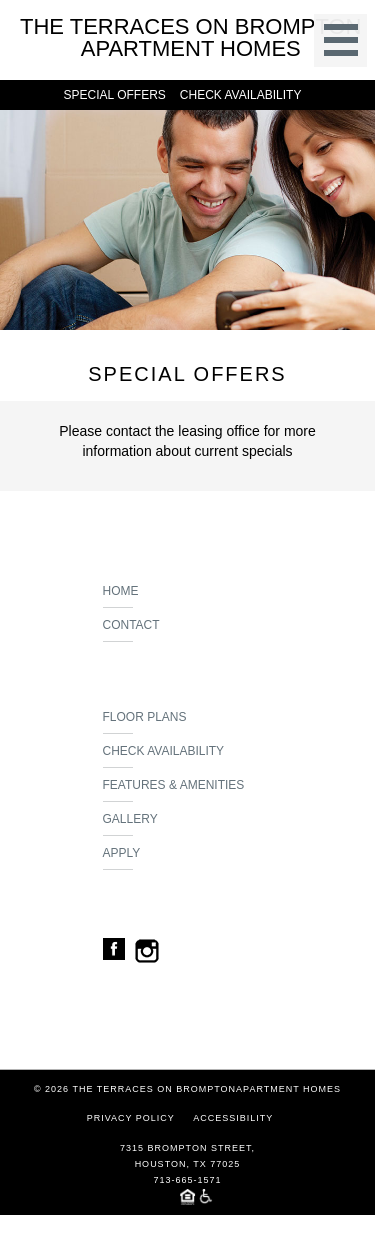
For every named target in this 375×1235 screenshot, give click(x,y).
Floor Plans (145, 722)
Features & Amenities (174, 790)
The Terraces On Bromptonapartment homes (190, 38)
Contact (131, 630)
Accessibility (233, 1118)
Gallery (130, 824)
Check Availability (164, 756)
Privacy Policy (131, 1118)
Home (121, 596)
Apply (122, 858)
